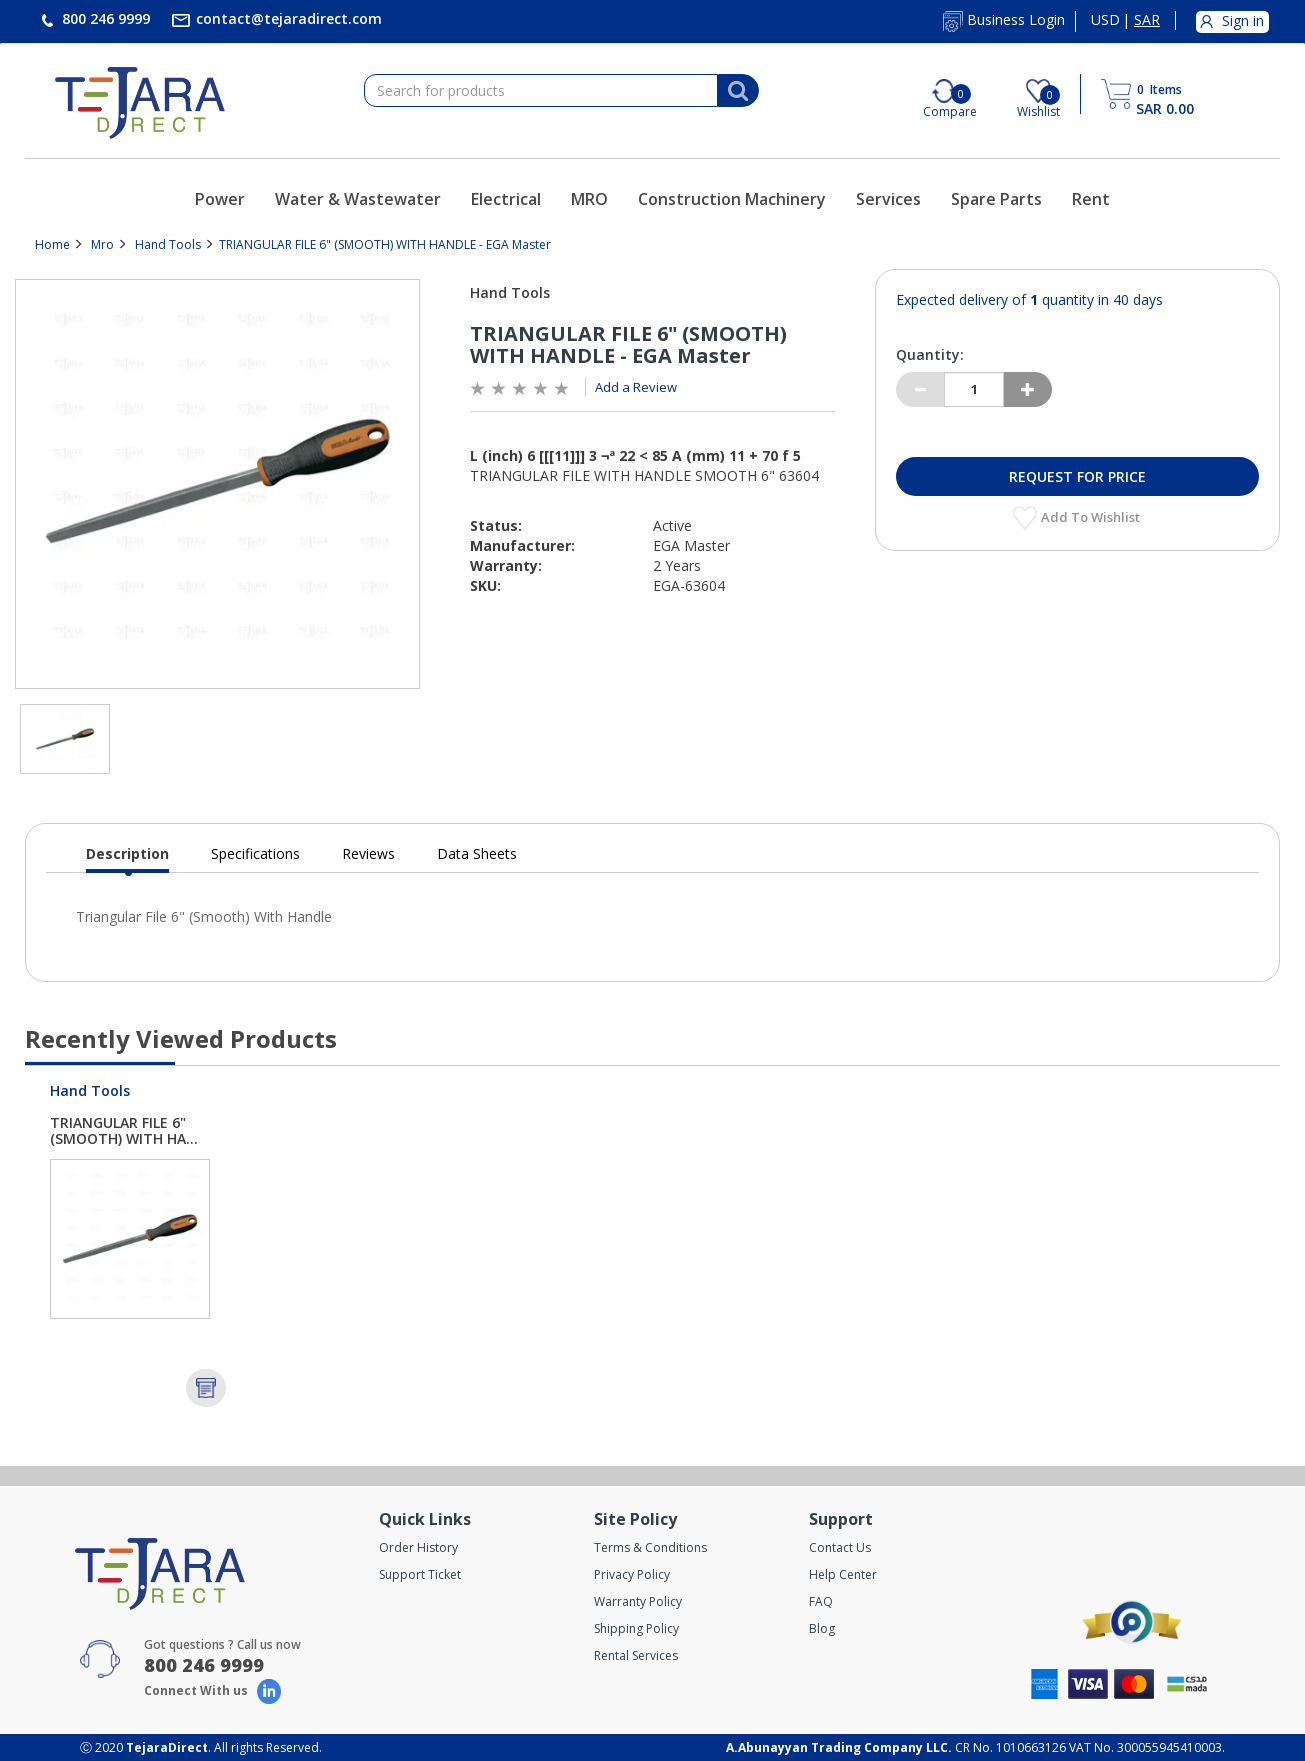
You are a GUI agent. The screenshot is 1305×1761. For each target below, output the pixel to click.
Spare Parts (996, 199)
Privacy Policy (632, 1574)
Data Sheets (477, 853)
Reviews (368, 853)
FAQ (821, 1601)
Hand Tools (168, 244)
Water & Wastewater (358, 199)
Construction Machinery (732, 199)
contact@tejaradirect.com (287, 18)
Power (220, 199)
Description (127, 858)
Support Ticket (420, 1574)
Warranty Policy (638, 1601)
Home (52, 244)
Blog (822, 1628)
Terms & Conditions (650, 1547)
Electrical (506, 199)
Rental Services (636, 1655)
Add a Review (636, 387)
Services (888, 199)
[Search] (738, 91)
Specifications (255, 853)
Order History (418, 1547)
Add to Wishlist (1092, 517)
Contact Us (840, 1547)
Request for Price (1077, 476)
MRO (589, 199)
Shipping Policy (636, 1628)
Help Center (843, 1574)
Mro (102, 244)
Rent (1091, 199)
